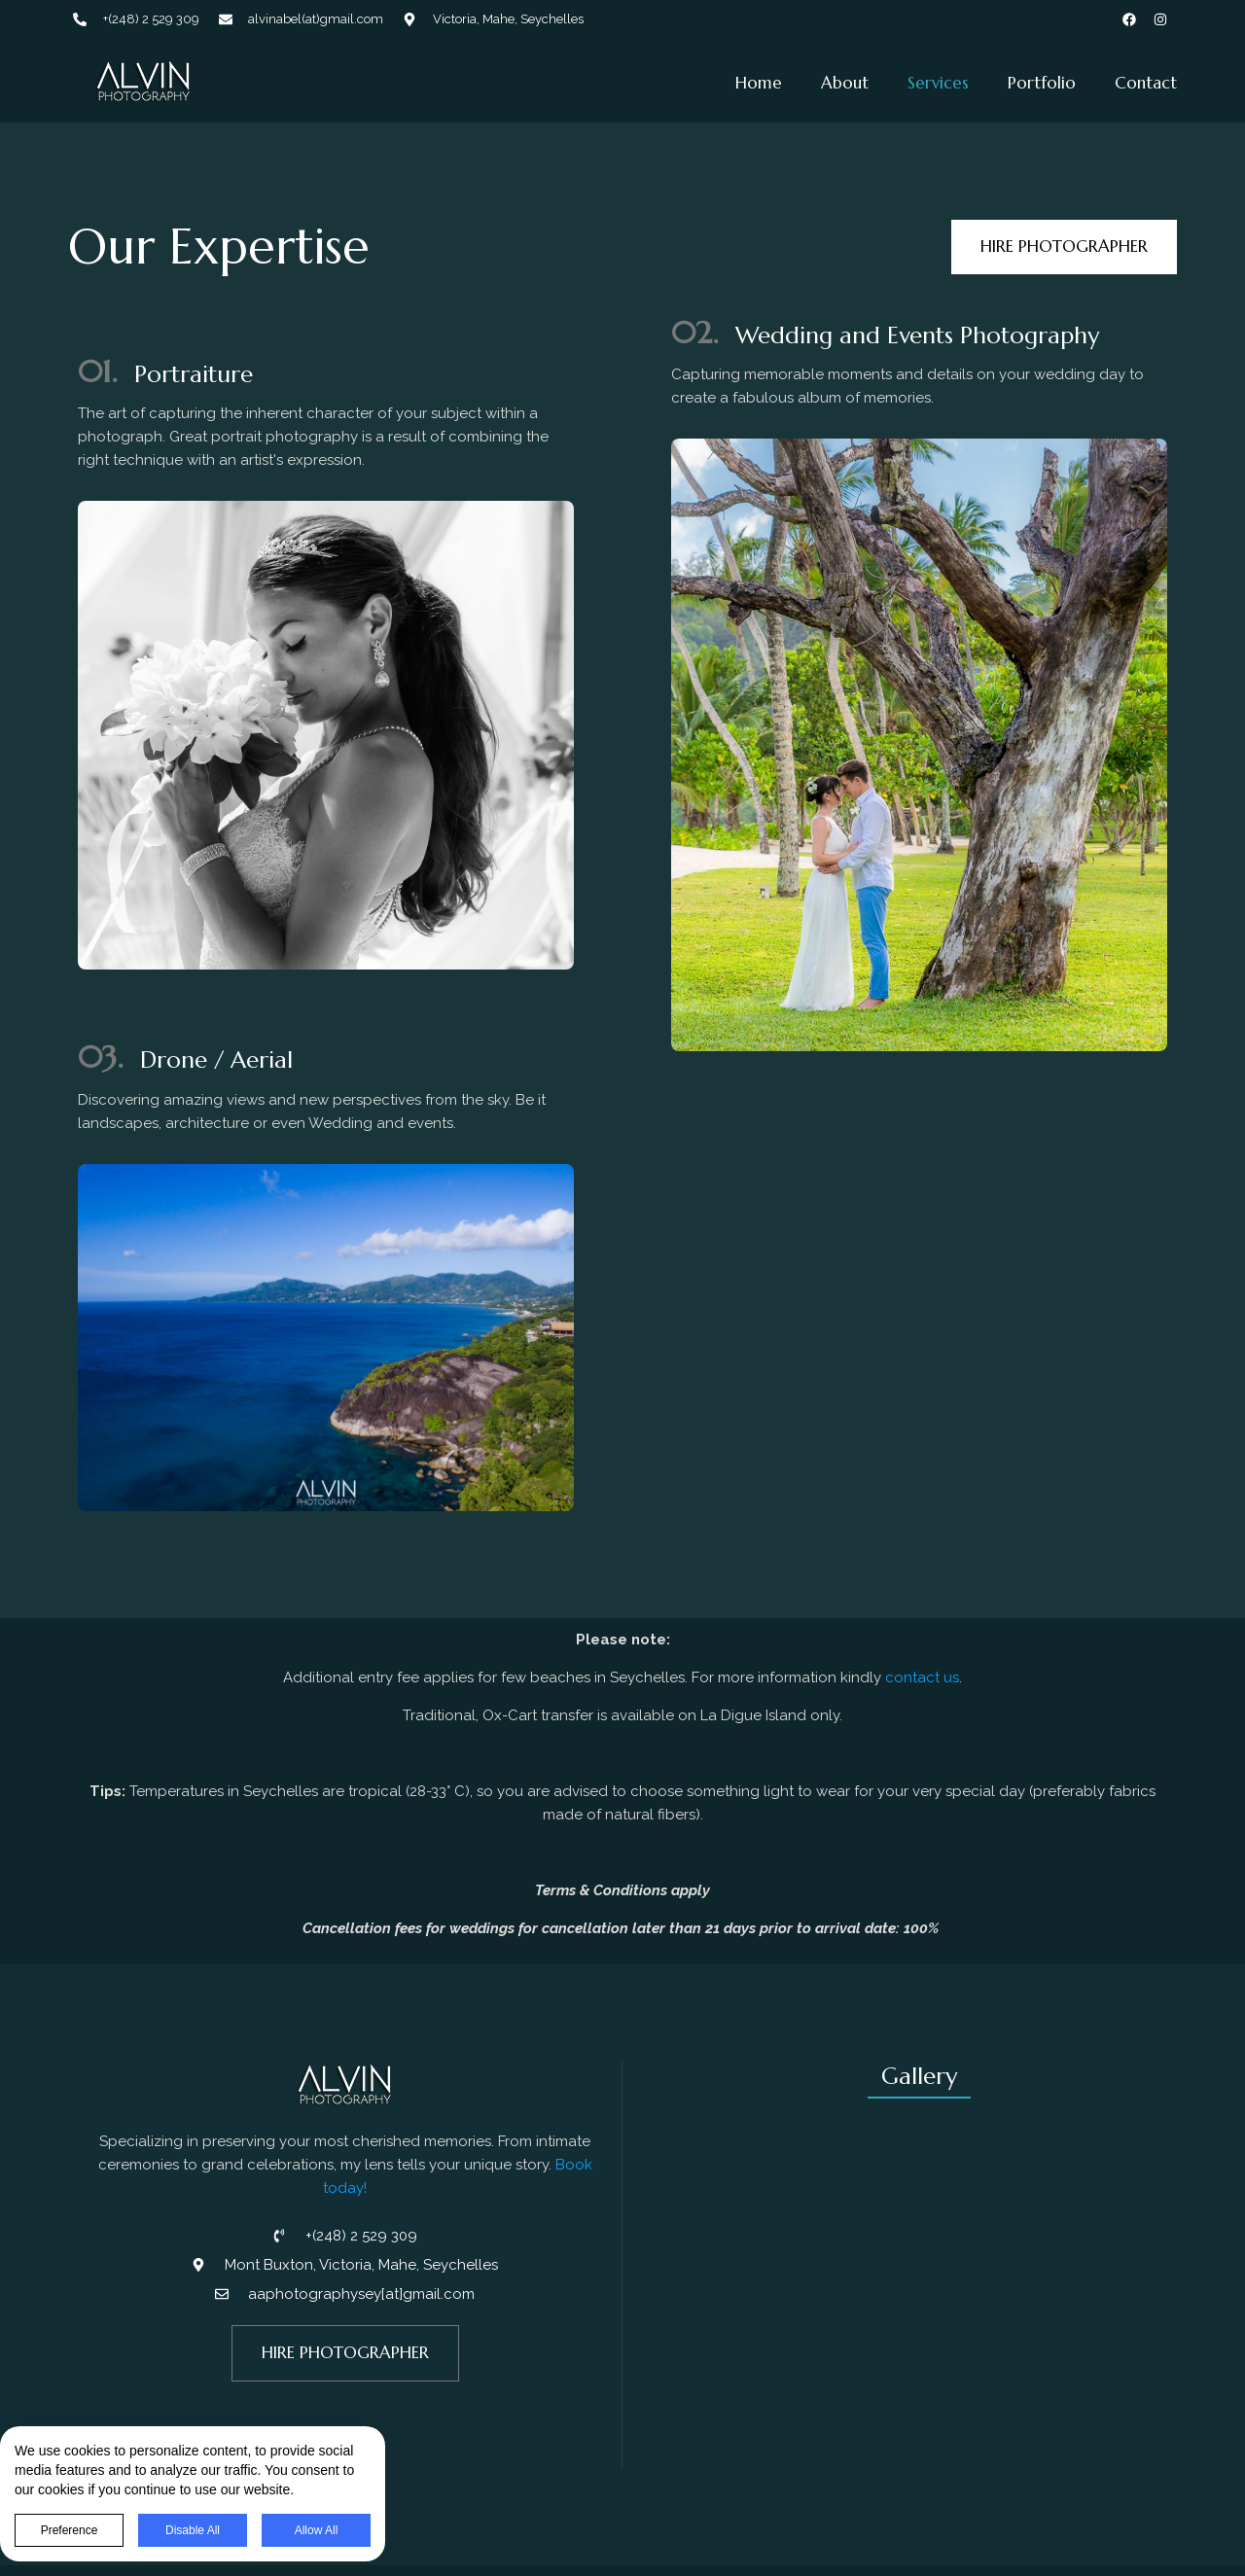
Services (938, 82)
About (845, 82)
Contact (1146, 82)
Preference (84, 2530)
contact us (922, 1677)
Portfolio (1042, 82)
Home (758, 82)
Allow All (331, 2530)
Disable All (207, 2530)
